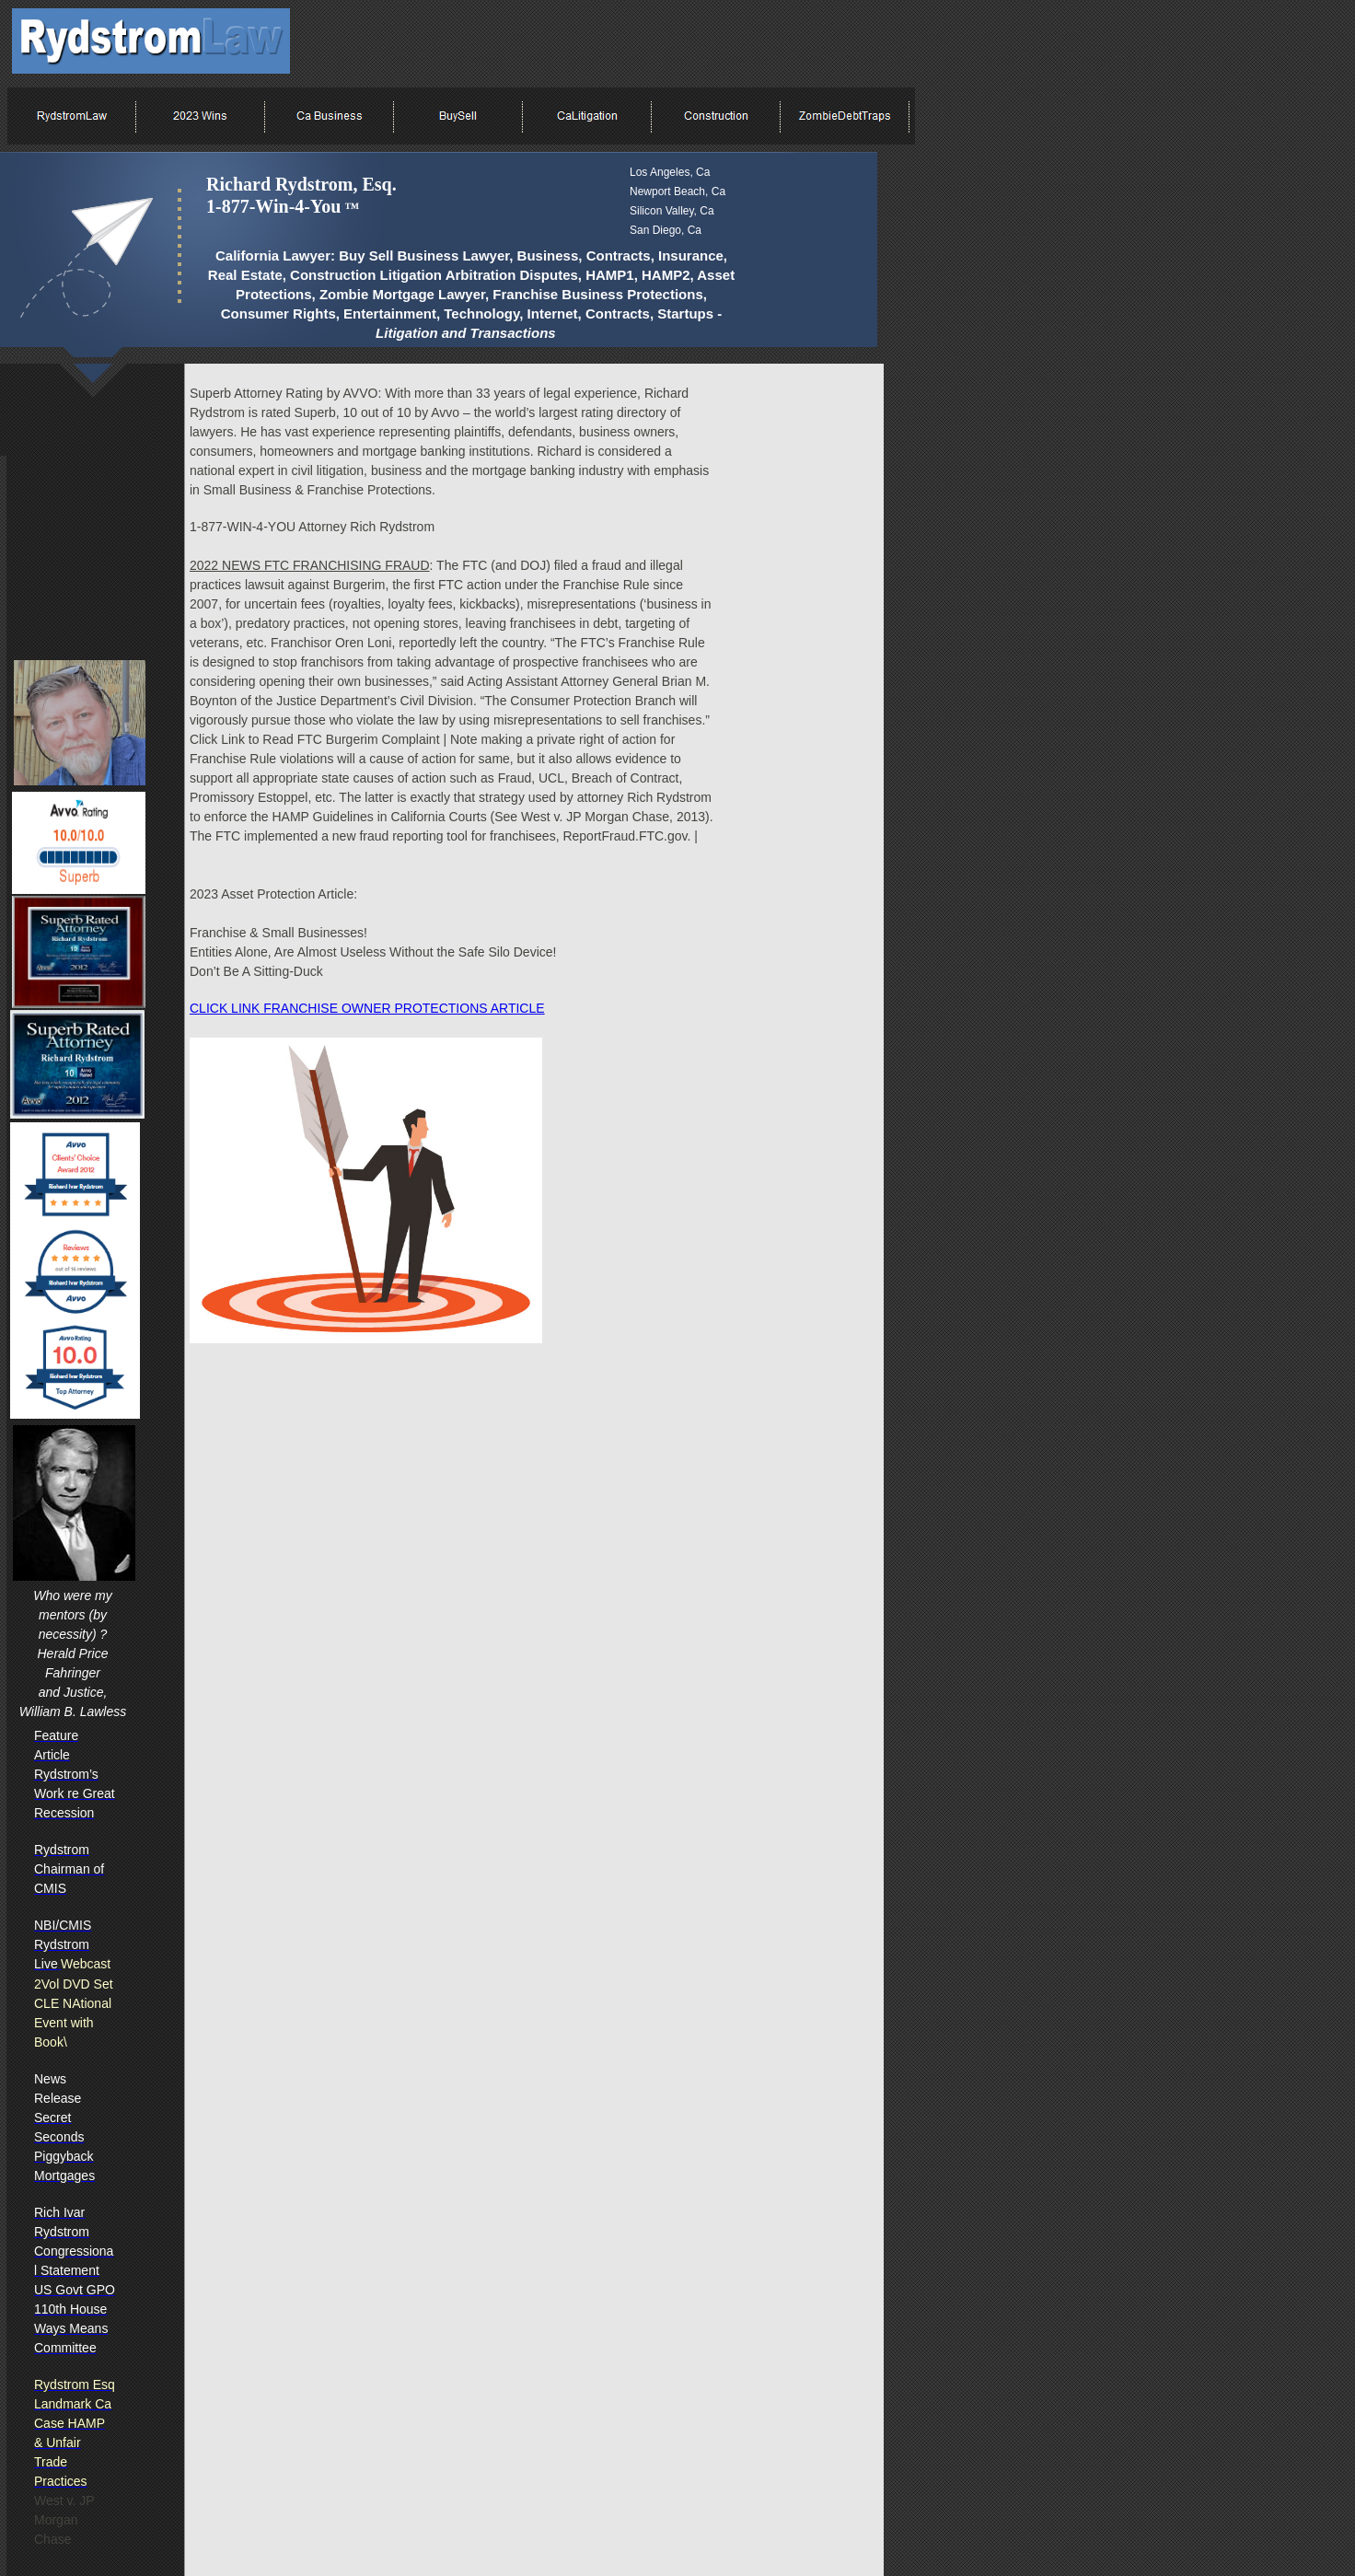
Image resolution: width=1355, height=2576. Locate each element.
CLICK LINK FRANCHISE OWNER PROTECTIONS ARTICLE (367, 1008)
